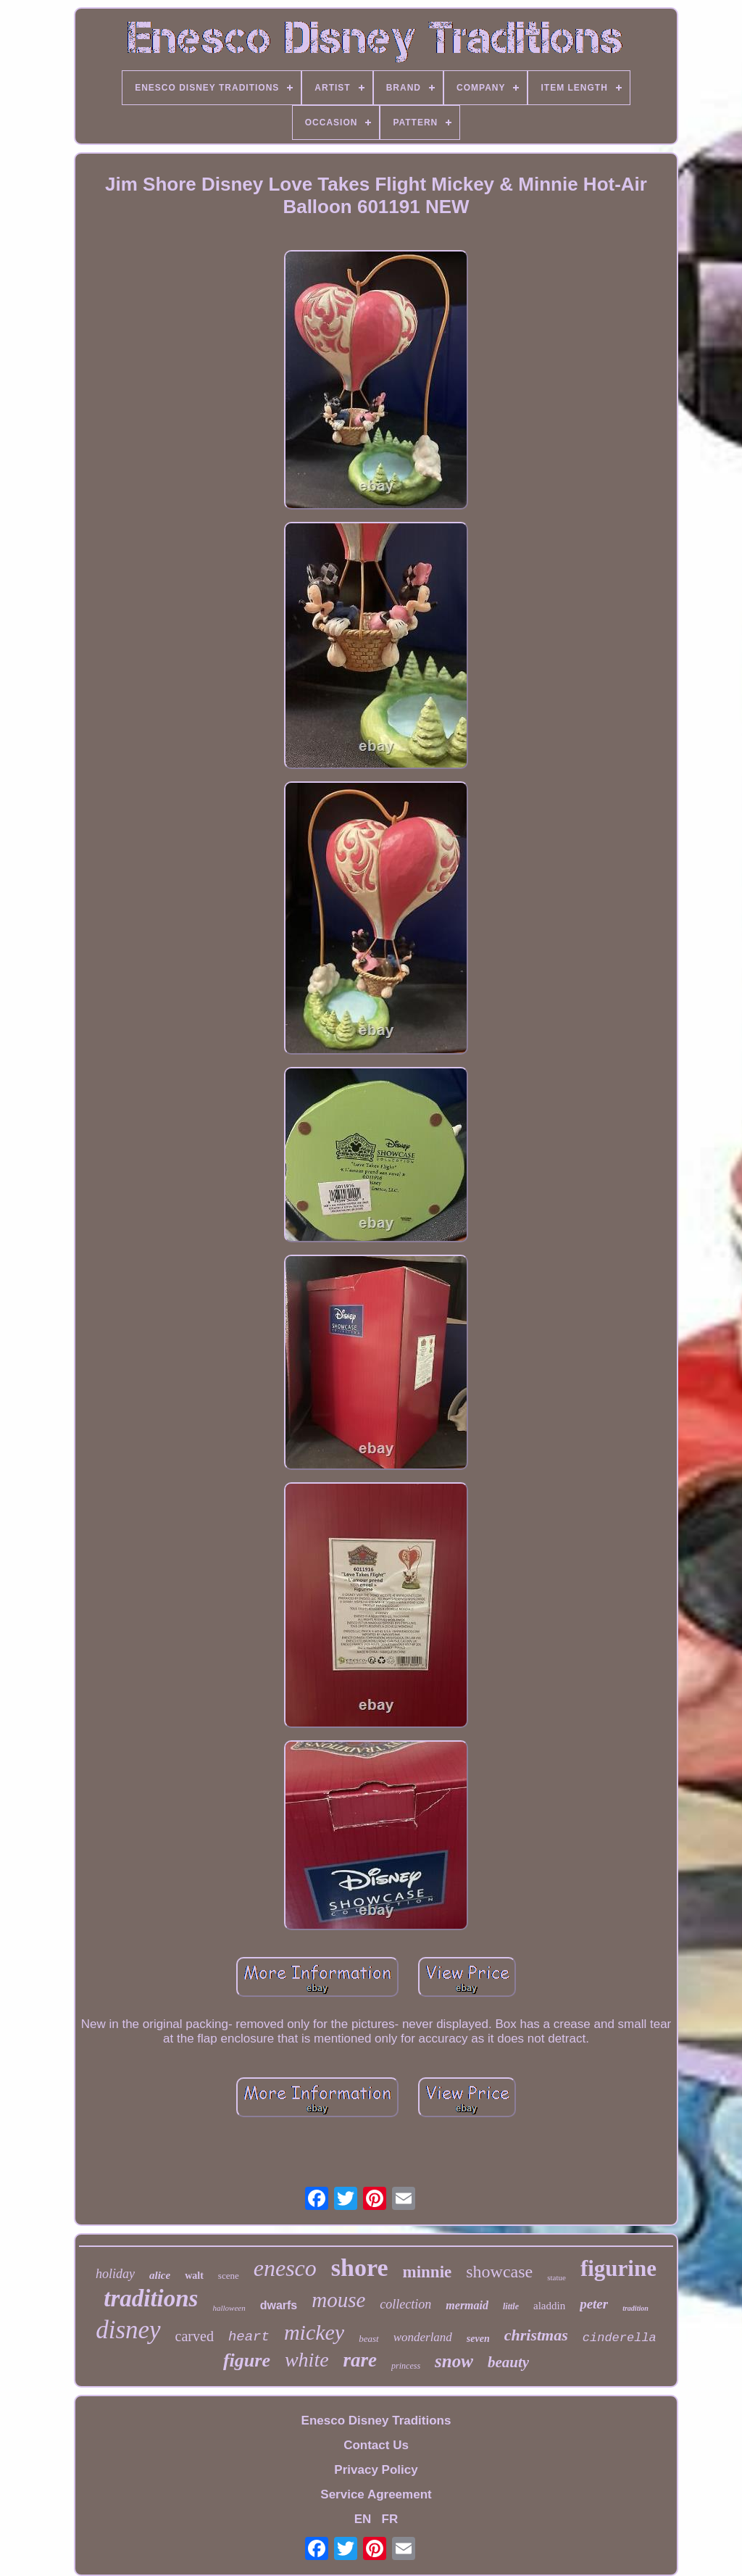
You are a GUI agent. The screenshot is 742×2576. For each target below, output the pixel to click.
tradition (635, 2308)
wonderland (422, 2337)
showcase (499, 2271)
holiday (115, 2274)
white (307, 2359)
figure (246, 2360)
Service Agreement (375, 2494)
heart (249, 2337)
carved (194, 2336)
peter (594, 2303)
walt (194, 2275)
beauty (508, 2362)
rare (360, 2360)
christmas (536, 2335)
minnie (427, 2272)
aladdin (549, 2305)
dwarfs (279, 2305)
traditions (151, 2298)
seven (478, 2338)
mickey (314, 2332)
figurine (618, 2268)
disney (128, 2330)
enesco (285, 2268)
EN (363, 2519)
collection (405, 2304)
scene (228, 2275)
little (511, 2306)
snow (454, 2361)
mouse (338, 2299)
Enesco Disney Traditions (376, 2420)
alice (159, 2275)
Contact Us (376, 2445)
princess (405, 2366)
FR (390, 2519)
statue (556, 2277)
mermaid (467, 2305)
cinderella (619, 2338)
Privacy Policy (375, 2470)
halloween (228, 2307)
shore (359, 2267)
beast (368, 2338)
